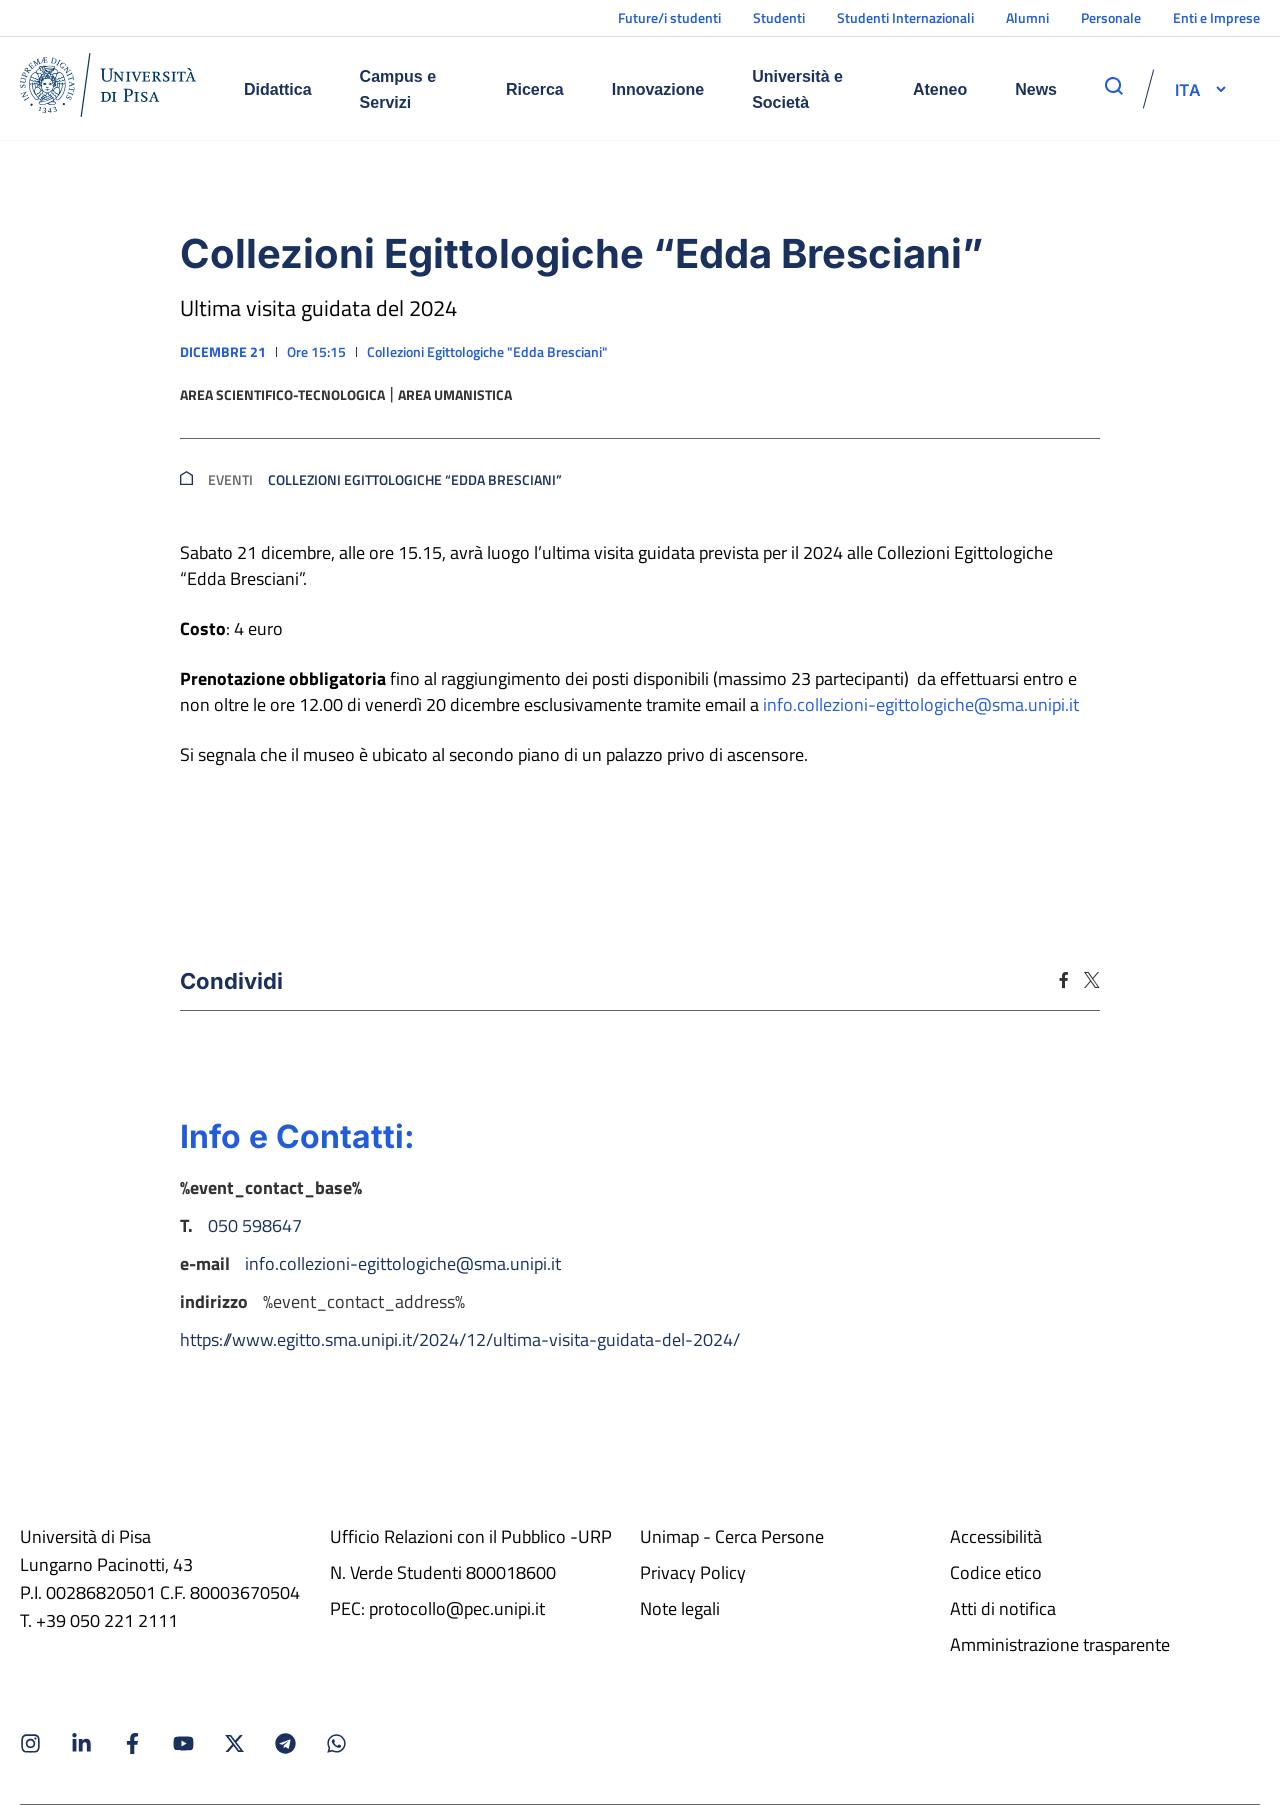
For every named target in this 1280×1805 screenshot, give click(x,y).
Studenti (779, 17)
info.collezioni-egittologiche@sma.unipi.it (921, 704)
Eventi (230, 480)
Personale (1111, 17)
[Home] (108, 88)
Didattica (278, 89)
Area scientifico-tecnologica (282, 395)
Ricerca (535, 89)
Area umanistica (455, 395)
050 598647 (255, 1225)
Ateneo (940, 89)
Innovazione (658, 89)
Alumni (1027, 17)
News (1036, 89)
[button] (1188, 89)
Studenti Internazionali (905, 17)
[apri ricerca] (1114, 86)
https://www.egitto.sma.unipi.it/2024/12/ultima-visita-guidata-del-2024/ (460, 1339)
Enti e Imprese (1216, 17)
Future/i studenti (669, 17)
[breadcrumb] (186, 480)
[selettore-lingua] (1188, 89)
